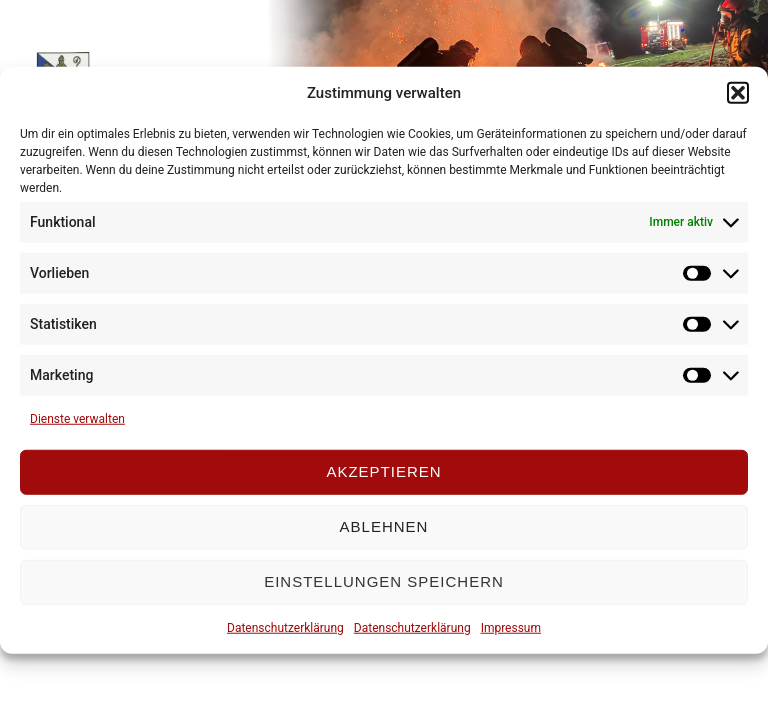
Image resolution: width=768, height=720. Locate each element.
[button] (738, 93)
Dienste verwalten (77, 418)
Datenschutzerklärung (285, 627)
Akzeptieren (383, 471)
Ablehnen (384, 526)
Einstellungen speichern (384, 581)
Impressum (511, 627)
